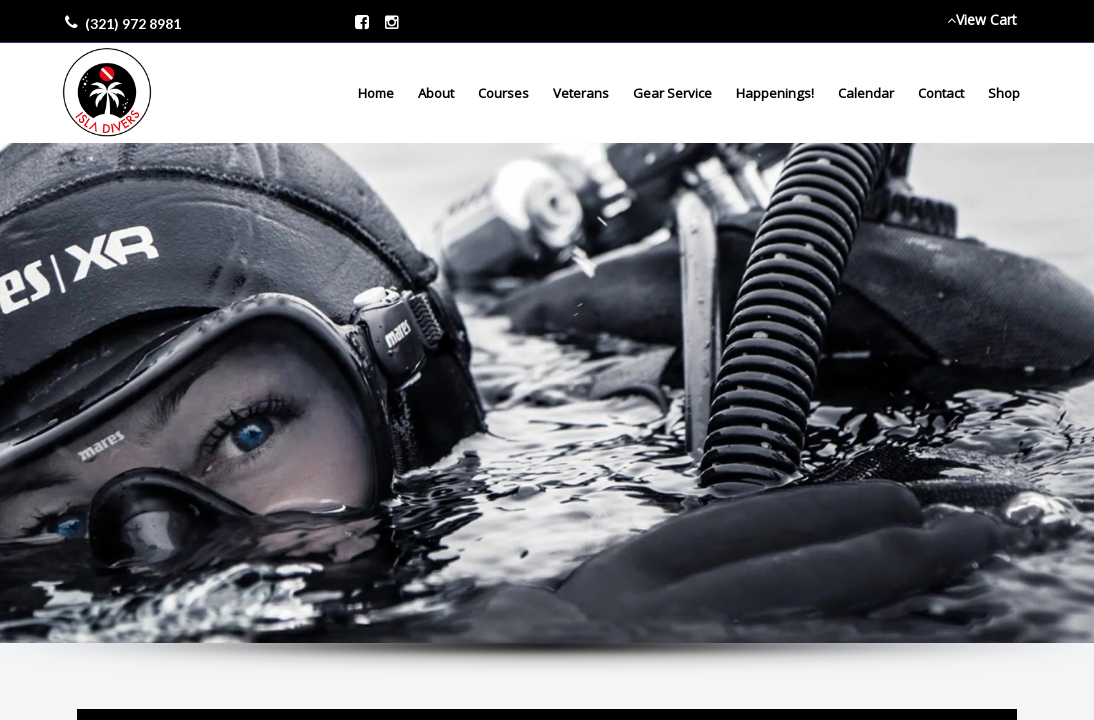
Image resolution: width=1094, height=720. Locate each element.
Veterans (581, 93)
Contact (941, 93)
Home (376, 93)
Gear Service (672, 93)
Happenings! (775, 93)
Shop (1004, 93)
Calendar (866, 93)
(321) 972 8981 (133, 23)
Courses (503, 93)
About (436, 93)
